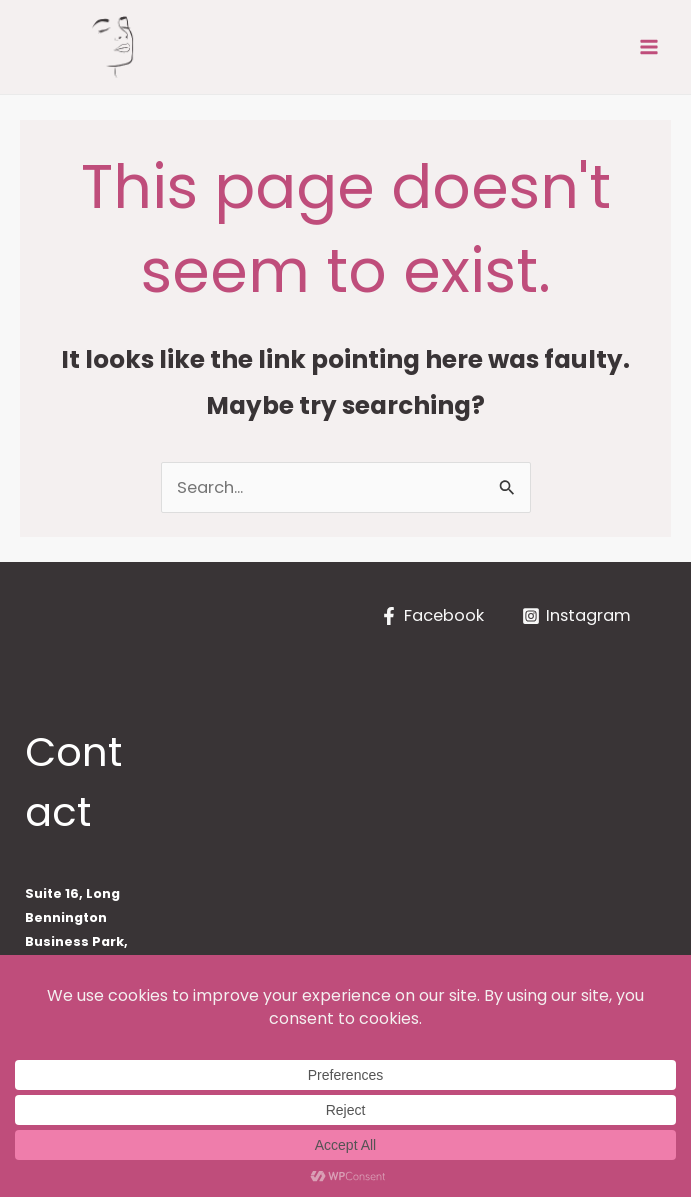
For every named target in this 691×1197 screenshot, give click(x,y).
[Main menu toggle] (648, 47)
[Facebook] (432, 616)
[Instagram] (576, 616)
